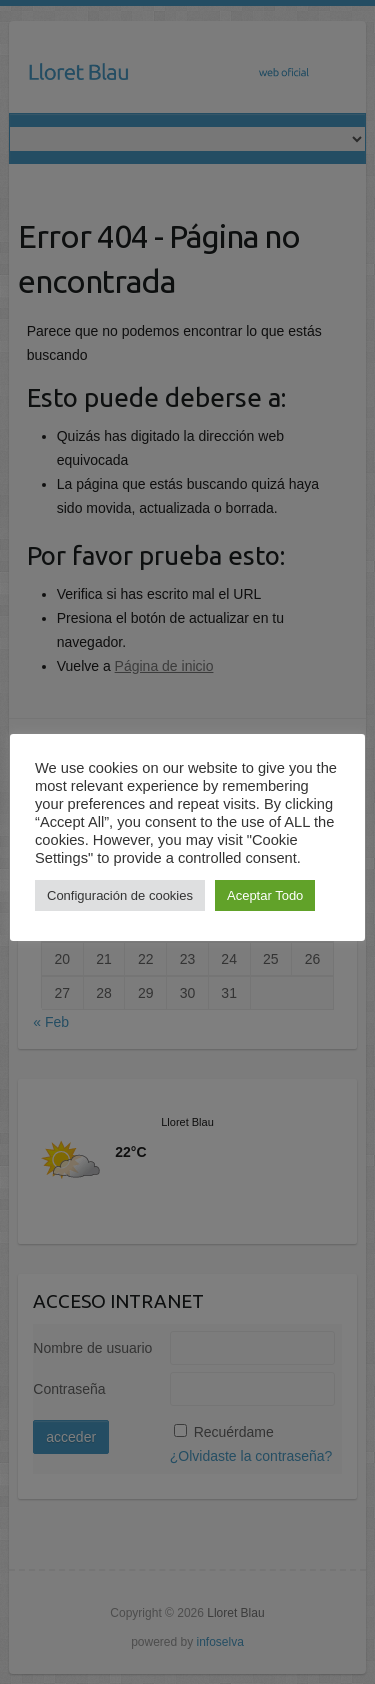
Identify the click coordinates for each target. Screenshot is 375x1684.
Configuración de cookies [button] (120, 895)
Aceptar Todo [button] (265, 895)
